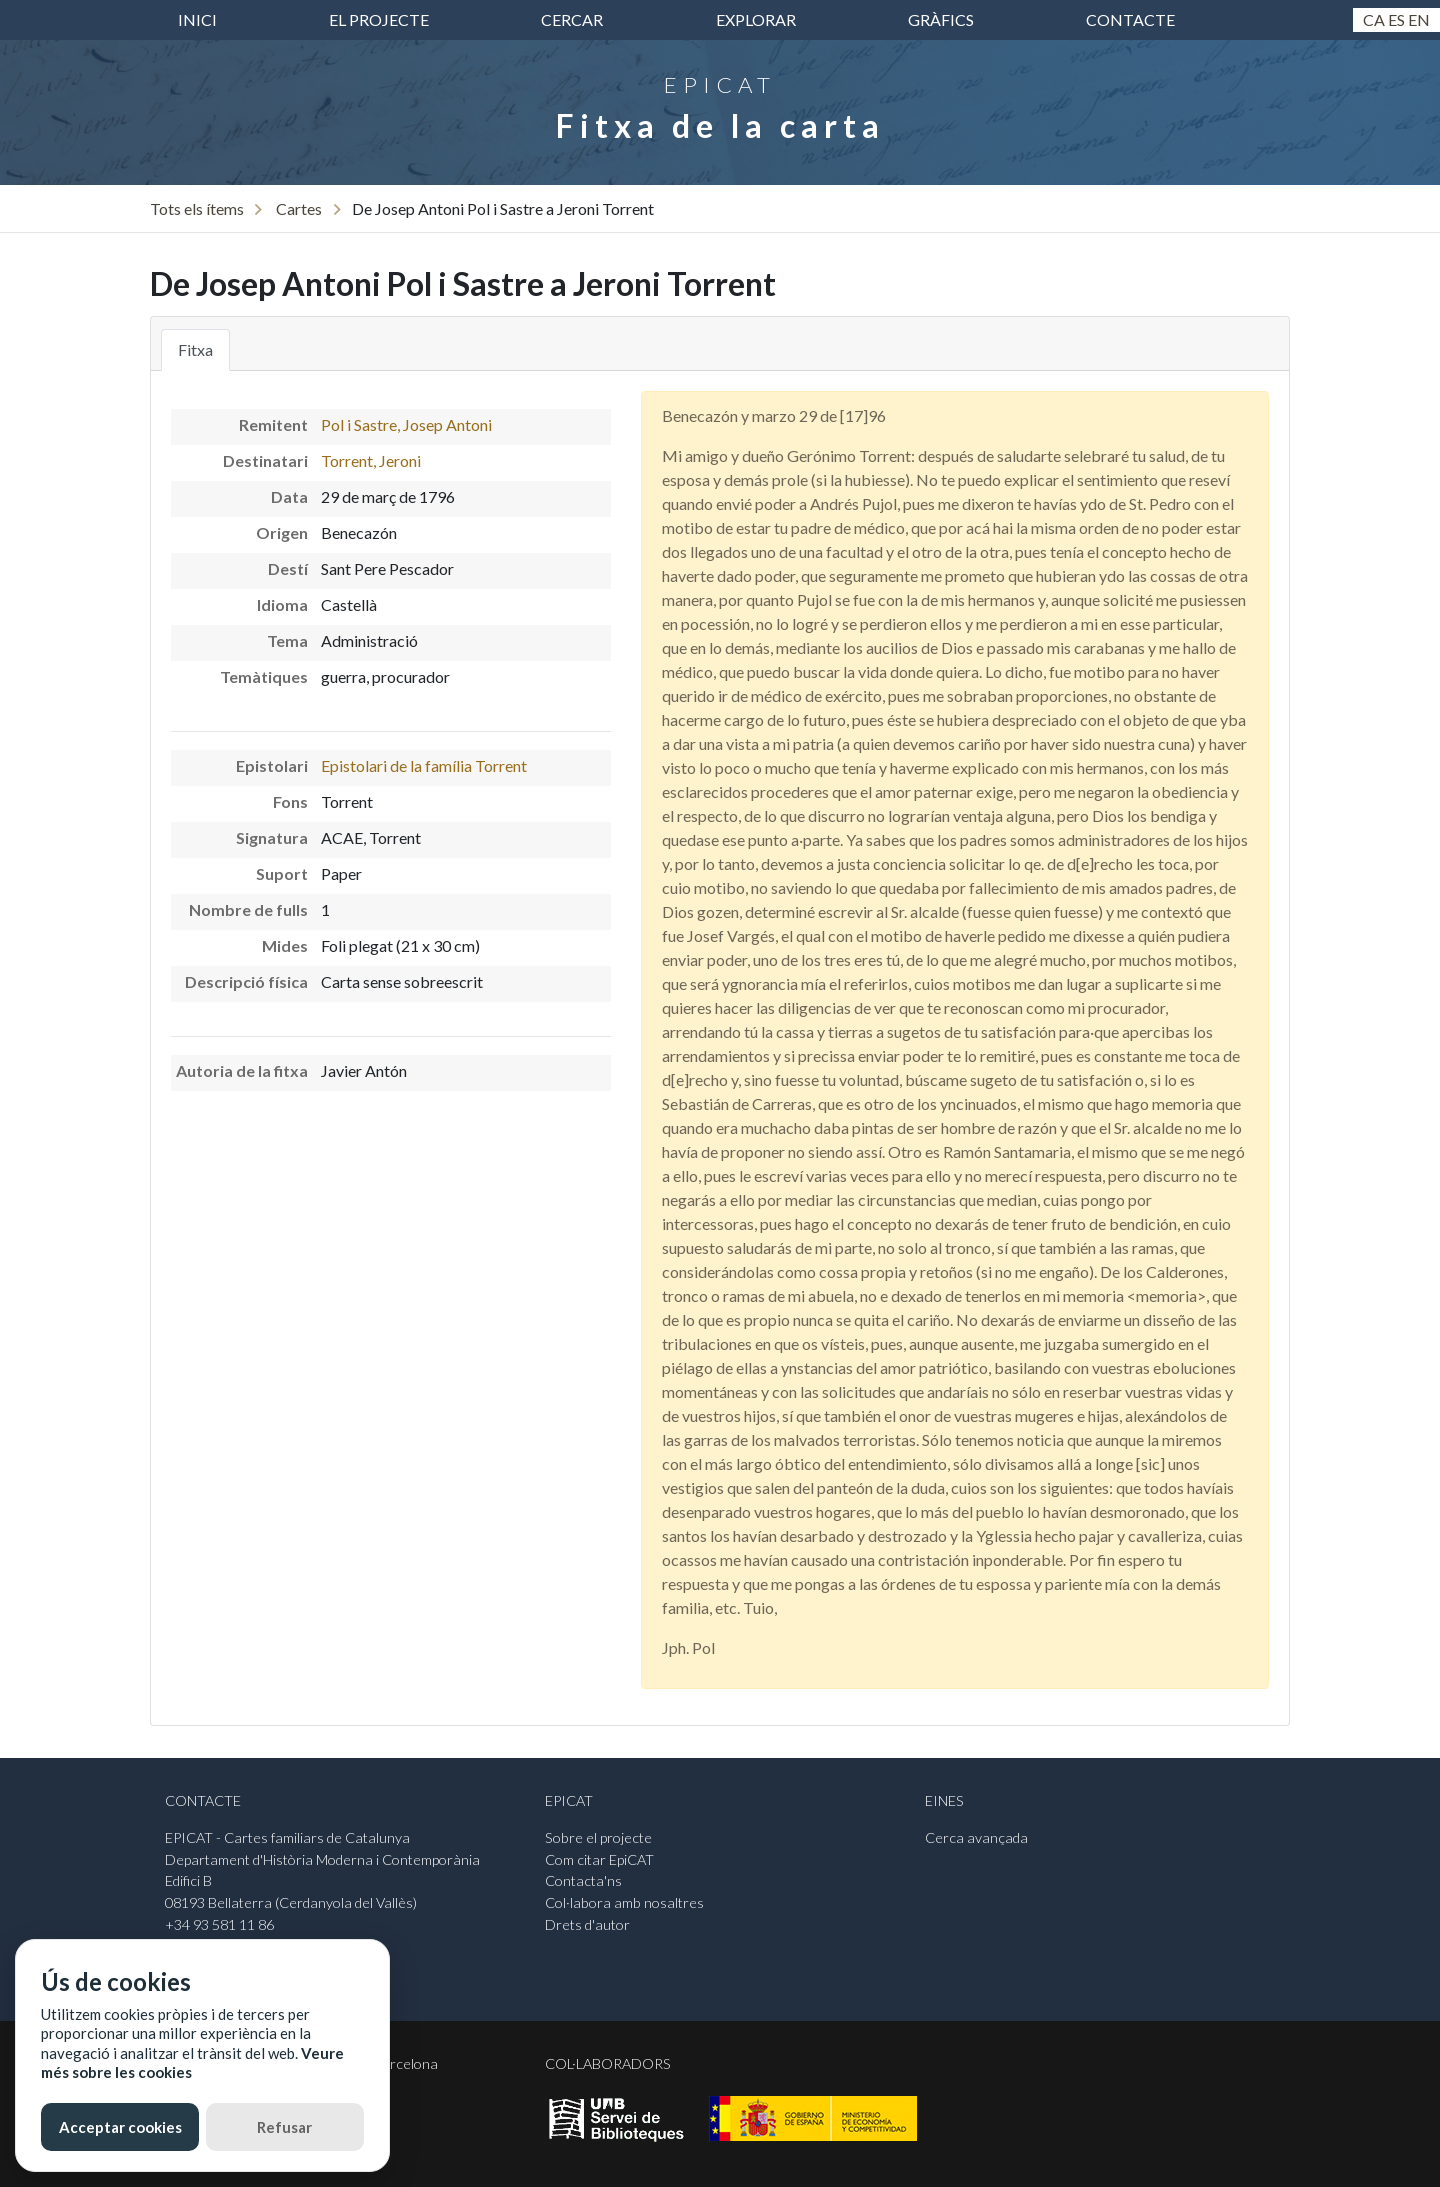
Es (1396, 19)
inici (197, 19)
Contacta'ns (583, 1880)
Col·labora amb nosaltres (624, 1902)
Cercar (572, 19)
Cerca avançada (976, 1837)
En (1419, 19)
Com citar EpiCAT (599, 1859)
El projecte (379, 19)
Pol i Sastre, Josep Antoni (406, 424)
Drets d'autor (587, 1924)
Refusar (284, 2127)
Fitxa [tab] (195, 349)
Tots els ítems (197, 208)
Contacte (1130, 19)
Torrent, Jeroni (371, 460)
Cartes (299, 208)
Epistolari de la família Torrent (424, 765)
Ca (1374, 19)
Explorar (756, 19)
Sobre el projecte (598, 1837)
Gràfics (941, 19)
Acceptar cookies (120, 2127)
